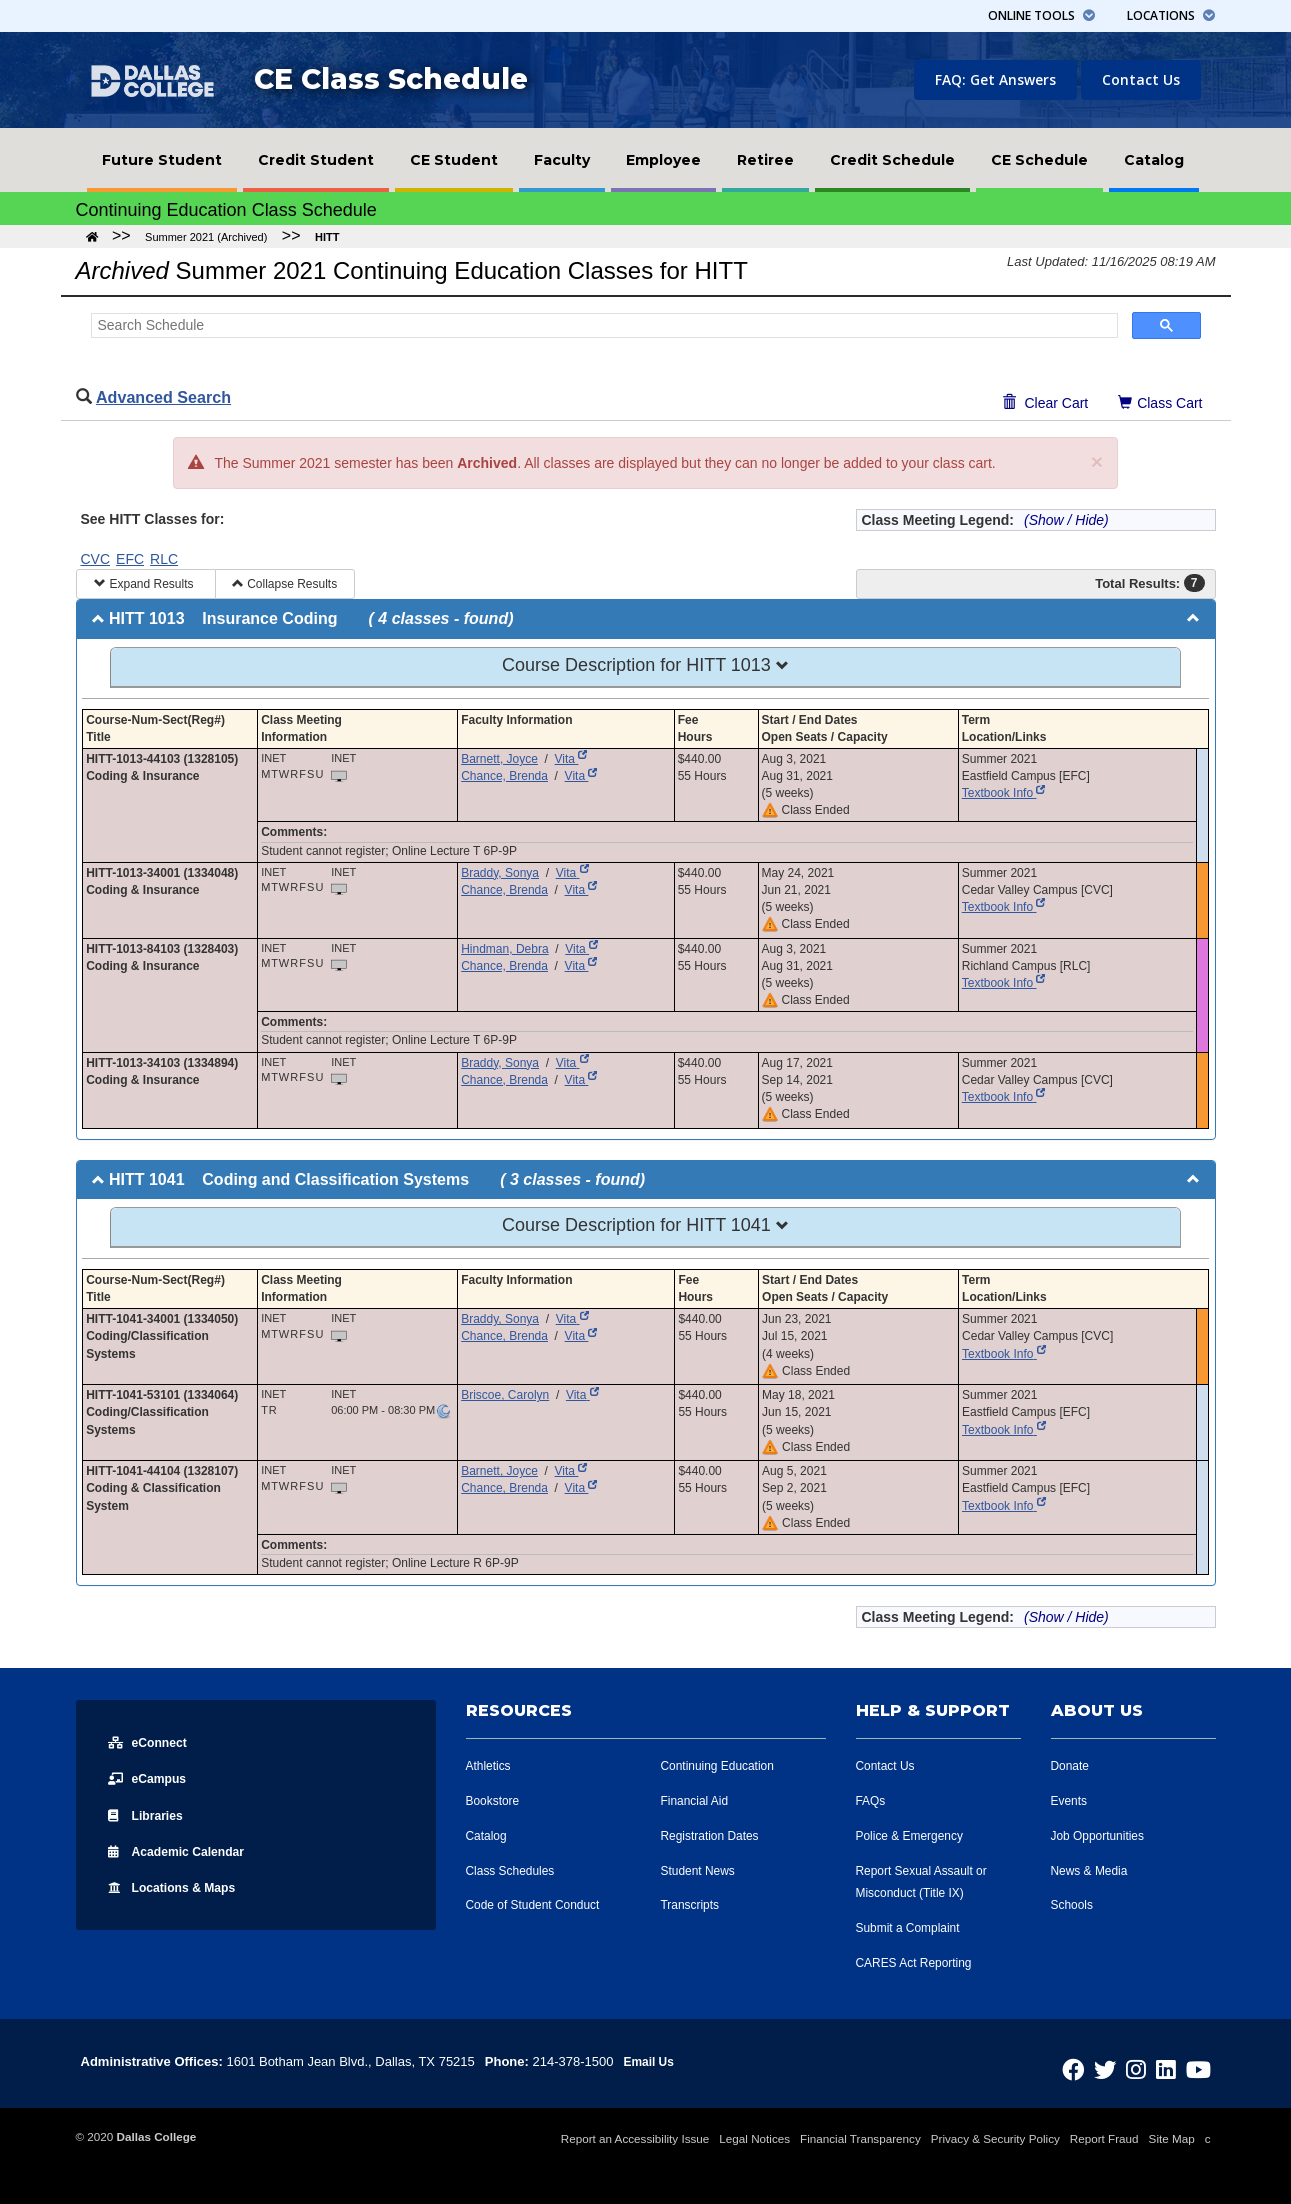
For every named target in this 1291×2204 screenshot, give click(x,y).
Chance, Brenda (504, 776)
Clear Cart (1045, 403)
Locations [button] (1171, 15)
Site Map (1172, 2138)
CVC (96, 559)
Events (1071, 1800)
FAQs (872, 1800)
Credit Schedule (892, 160)
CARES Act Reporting (919, 1962)
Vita (571, 759)
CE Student (454, 160)
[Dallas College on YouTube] (1202, 2064)
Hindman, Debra (504, 949)
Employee (663, 160)
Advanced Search (163, 397)
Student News (701, 1870)
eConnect (152, 1742)
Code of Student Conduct (539, 1904)
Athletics (490, 1765)
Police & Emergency (914, 1835)
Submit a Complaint (912, 1927)
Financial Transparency (860, 2138)
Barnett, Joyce (499, 759)
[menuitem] (162, 160)
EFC (130, 559)
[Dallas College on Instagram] (1152, 2064)
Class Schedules (514, 1870)
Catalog (1154, 160)
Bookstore (495, 1800)
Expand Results (145, 584)
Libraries (149, 1814)
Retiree (765, 160)
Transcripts (693, 1904)
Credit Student (316, 160)
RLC (164, 559)
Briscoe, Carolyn (505, 1395)
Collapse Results (284, 584)
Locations (180, 1886)
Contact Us (1141, 79)
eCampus (151, 1778)
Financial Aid (698, 1800)
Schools (1074, 1904)
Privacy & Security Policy (995, 2138)
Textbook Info (1004, 793)
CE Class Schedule (391, 79)
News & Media (1093, 1870)
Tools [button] (1041, 15)
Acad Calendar (185, 1850)
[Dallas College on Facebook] (1101, 2064)
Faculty (562, 160)
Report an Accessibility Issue (635, 2138)
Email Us (650, 2061)
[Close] (1097, 461)
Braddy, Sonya (500, 873)
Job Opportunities (1102, 1835)
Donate (1072, 1765)
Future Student (162, 160)
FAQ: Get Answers (995, 79)
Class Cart (1166, 401)
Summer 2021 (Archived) (206, 237)
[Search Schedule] (602, 325)
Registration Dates (714, 1835)
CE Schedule (1039, 160)
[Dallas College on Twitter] (1127, 2064)
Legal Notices (754, 2138)
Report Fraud (1104, 2138)
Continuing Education (723, 1765)
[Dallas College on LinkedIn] (1176, 2064)
